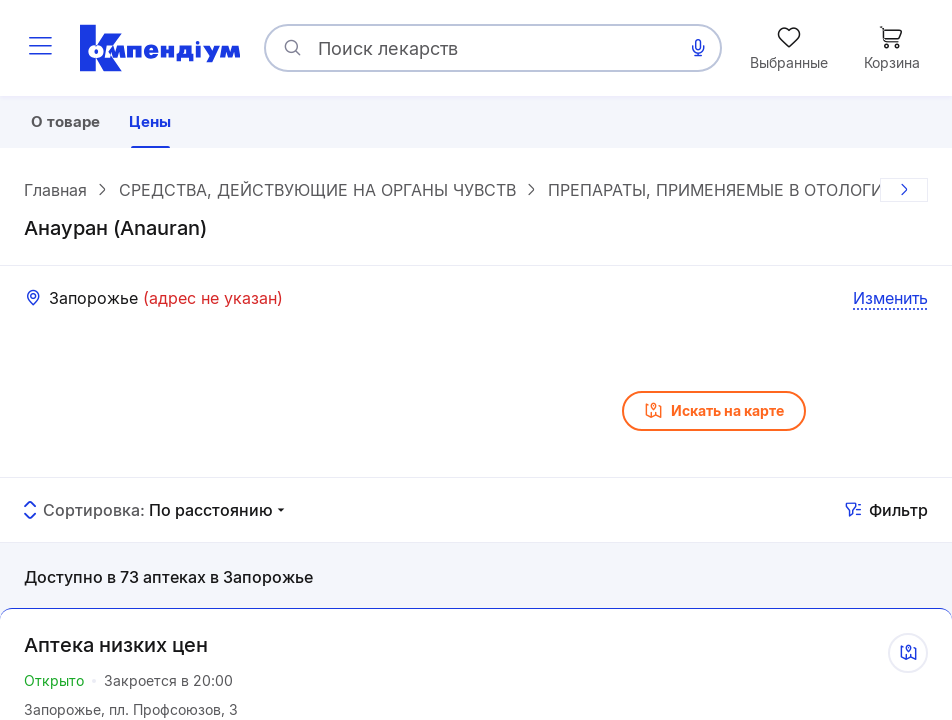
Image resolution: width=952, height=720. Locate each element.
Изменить (890, 301)
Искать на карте (714, 414)
